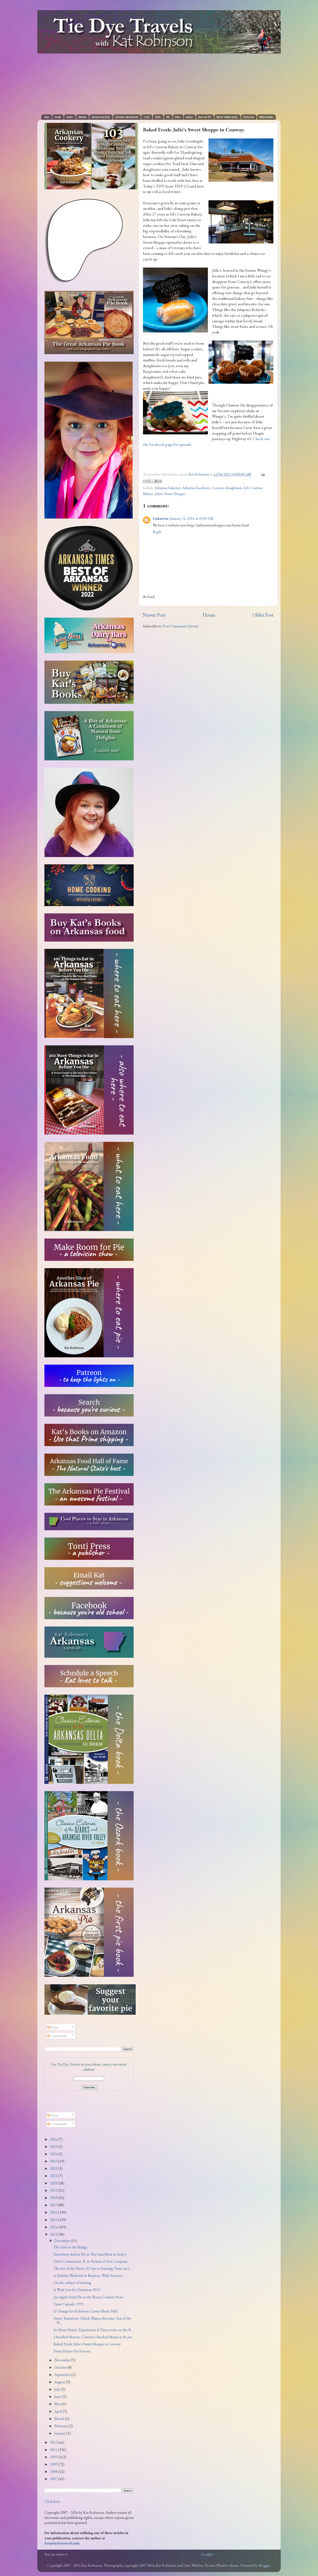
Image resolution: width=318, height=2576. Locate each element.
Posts (52, 2027)
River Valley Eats (227, 117)
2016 (54, 2212)
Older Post (263, 615)
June (58, 2396)
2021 (54, 2175)
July (57, 2389)
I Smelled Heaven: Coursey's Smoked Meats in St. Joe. (93, 2337)
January (60, 2433)
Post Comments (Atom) (180, 626)
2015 (54, 2219)
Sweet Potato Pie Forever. (72, 2351)
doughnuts (234, 487)
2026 (54, 2139)
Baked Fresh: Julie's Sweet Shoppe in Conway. (87, 2344)
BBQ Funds (266, 117)
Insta (189, 117)
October (61, 2367)
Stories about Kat (126, 117)
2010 (54, 2457)
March (59, 2418)
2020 (54, 2183)
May (58, 2403)
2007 (54, 2478)
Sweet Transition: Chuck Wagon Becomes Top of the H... (92, 2320)
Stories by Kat (101, 117)
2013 (54, 2234)
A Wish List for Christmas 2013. (77, 2289)
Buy (46, 117)
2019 (54, 2190)
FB (167, 117)
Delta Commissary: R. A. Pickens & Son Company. (91, 2261)
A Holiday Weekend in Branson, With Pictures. (88, 2275)
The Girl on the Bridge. (71, 2247)
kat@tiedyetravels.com (61, 2543)
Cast (146, 117)
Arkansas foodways (196, 487)
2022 (54, 2168)
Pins (177, 117)
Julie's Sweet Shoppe (170, 493)
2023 (54, 2161)
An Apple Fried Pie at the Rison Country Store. (89, 2297)
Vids (158, 117)
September (62, 2374)
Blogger (264, 2565)
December (62, 2240)
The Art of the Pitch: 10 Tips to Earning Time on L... (92, 2268)
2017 (54, 2205)
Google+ (207, 2554)
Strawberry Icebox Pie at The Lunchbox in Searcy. (90, 2254)
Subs (70, 117)
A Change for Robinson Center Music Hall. (86, 2311)
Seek (58, 117)
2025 (54, 2146)
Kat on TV (204, 117)
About (82, 117)
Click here (52, 2501)
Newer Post (154, 615)
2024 (54, 2154)
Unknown (161, 518)
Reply (157, 531)
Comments (57, 2035)
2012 (54, 2442)
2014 (54, 2227)
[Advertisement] (159, 84)
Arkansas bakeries (167, 487)
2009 (54, 2464)
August (60, 2382)
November (62, 2360)
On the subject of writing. (72, 2282)
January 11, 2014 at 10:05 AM (191, 518)
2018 (54, 2197)
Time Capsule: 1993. (69, 2304)
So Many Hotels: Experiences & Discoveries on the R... (93, 2329)
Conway (218, 487)
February (61, 2426)
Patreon (248, 117)
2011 (54, 2449)
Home (209, 615)
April (58, 2411)
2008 (54, 2471)
